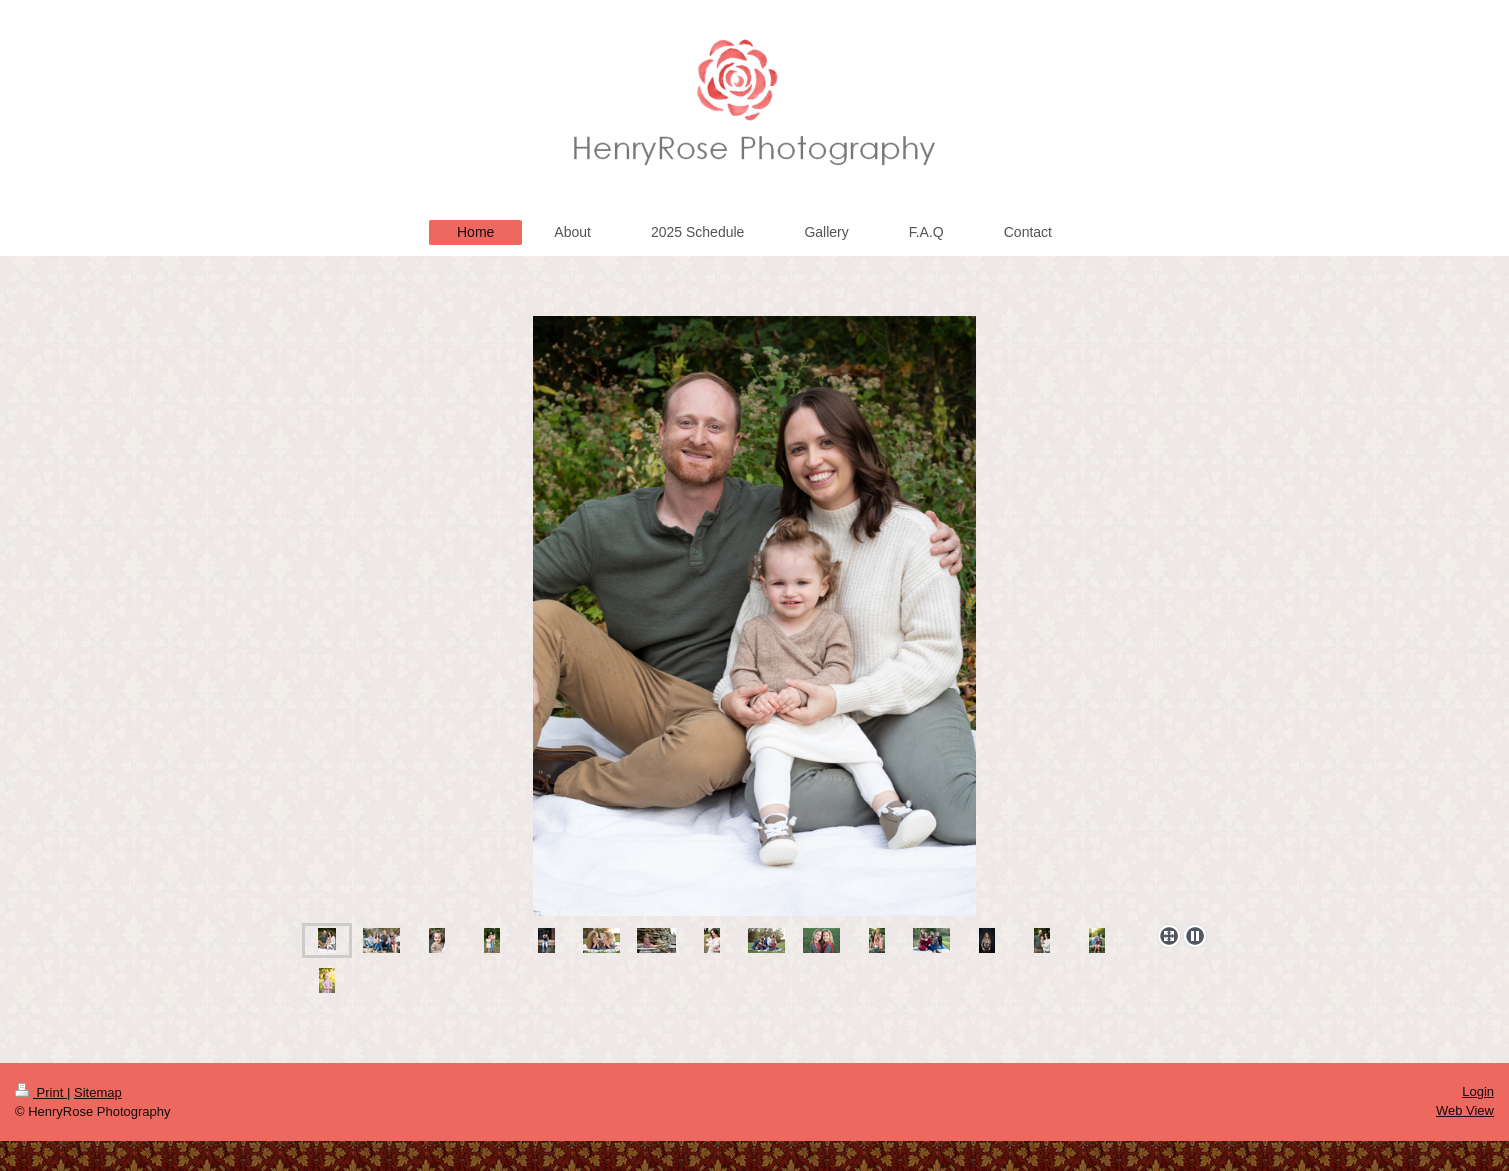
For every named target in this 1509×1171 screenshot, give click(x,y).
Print (41, 1092)
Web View (1465, 1110)
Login (1478, 1091)
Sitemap (98, 1092)
